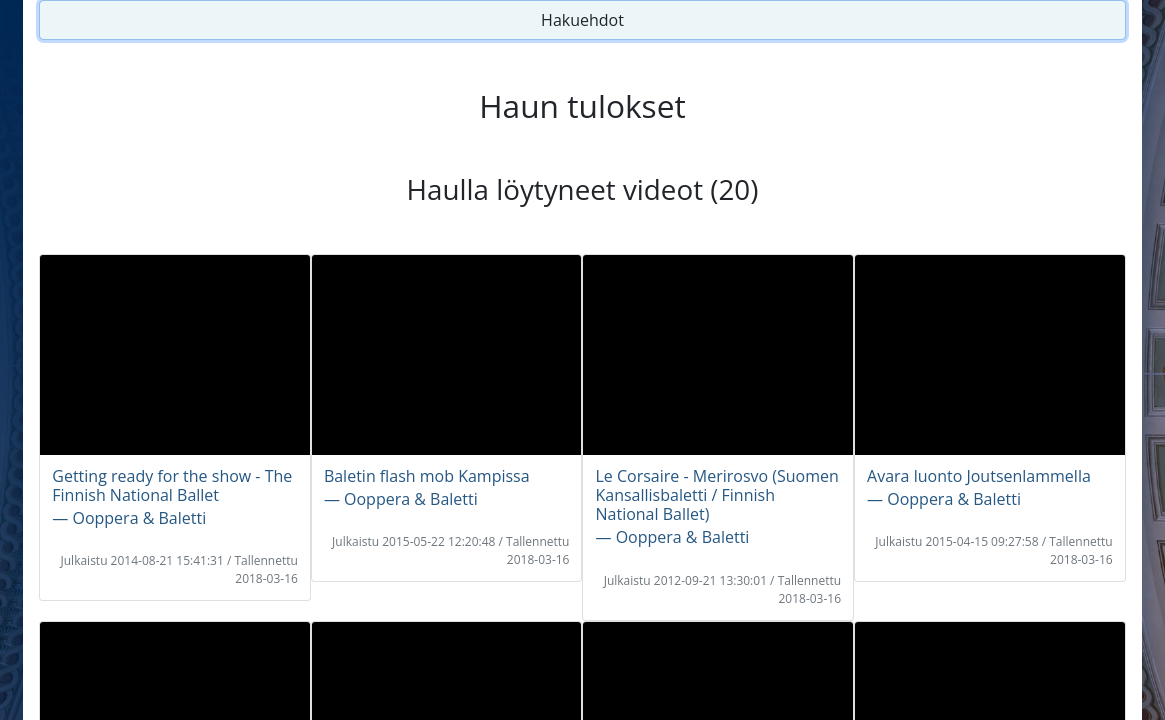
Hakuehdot (582, 20)
